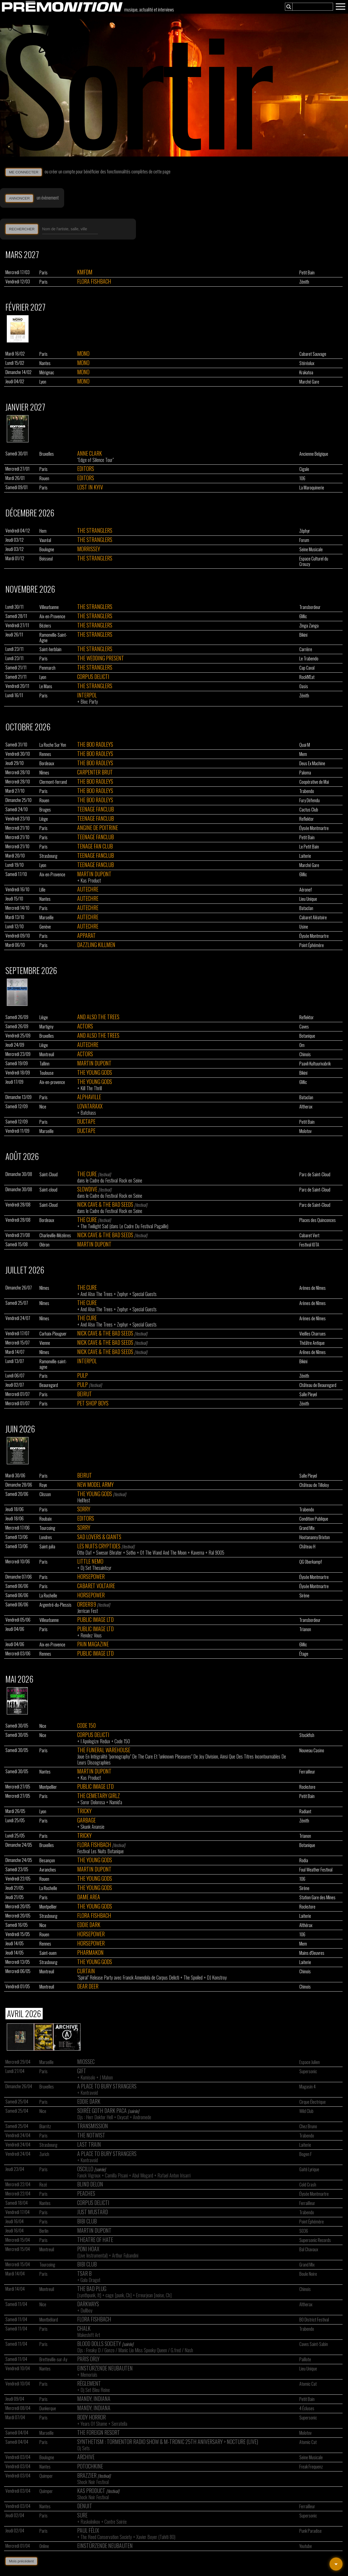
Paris (43, 272)
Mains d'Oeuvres (311, 1953)
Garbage (86, 1820)
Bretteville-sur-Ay (53, 2359)
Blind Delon (90, 2184)
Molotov (305, 1131)
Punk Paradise (310, 2531)
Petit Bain (307, 272)
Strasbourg (48, 856)
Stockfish (306, 1735)
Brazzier (87, 2475)
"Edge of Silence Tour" (95, 459)
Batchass (88, 1112)
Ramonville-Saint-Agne (53, 638)
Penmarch (47, 667)
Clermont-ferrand (53, 782)
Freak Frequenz (311, 2466)
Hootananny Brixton (314, 1537)
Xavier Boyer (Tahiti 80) (155, 2536)
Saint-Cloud (48, 1174)
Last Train (89, 2144)
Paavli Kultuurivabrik (315, 1063)
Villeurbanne (49, 607)
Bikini (303, 635)
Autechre (87, 889)
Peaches (86, 2193)
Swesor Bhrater (109, 1552)
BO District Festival (314, 2319)
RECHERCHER (22, 229)
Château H (307, 1546)
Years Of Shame (93, 2423)
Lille (42, 889)
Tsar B (84, 2273)
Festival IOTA (309, 1244)
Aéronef (305, 889)
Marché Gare (309, 381)
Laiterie (305, 856)
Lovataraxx (89, 1106)
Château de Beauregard (317, 1385)
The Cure (87, 1174)
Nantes (45, 363)
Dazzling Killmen (96, 945)
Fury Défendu (309, 800)
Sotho (131, 1552)
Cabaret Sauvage (312, 354)
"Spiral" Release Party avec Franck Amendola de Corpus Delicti (128, 1977)
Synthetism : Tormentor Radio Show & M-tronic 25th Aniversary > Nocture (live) (167, 2441)
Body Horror (91, 2417)
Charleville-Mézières (55, 1235)
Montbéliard (48, 2319)
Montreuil (46, 1054)
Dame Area (88, 1897)
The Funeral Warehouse (103, 1750)
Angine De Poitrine (97, 827)
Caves (304, 1026)
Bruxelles (46, 454)
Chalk (84, 2328)
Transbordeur (310, 607)
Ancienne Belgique (313, 454)
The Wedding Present (100, 658)
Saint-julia (47, 1546)
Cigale (304, 469)
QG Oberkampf (310, 1561)
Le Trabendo (308, 658)
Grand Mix (307, 1528)
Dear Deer (87, 1986)
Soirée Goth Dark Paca (102, 2110)
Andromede (142, 2117)
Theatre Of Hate (95, 2239)
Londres (45, 1537)
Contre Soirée (115, 2521)
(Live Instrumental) (92, 2255)
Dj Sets (83, 2448)
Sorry (83, 1509)
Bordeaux (46, 763)
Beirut (84, 1394)
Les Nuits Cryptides (98, 1546)
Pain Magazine (93, 1644)
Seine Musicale (311, 549)
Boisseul (46, 558)
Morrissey (88, 549)
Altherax (305, 1106)
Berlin (43, 2231)
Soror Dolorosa (92, 1802)
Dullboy (86, 2310)
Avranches (47, 1869)
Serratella (119, 2423)
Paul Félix (88, 2530)
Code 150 (86, 1725)
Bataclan (306, 908)
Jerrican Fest (87, 1610)
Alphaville (89, 1097)
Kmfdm (84, 272)
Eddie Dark (88, 1924)
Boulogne (46, 549)
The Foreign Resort (98, 2432)
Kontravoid (89, 2092)
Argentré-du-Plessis (55, 1604)
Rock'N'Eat (307, 677)
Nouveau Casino (311, 1750)
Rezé (43, 2184)
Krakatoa (306, 372)
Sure (82, 2515)
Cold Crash (307, 2184)
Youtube (305, 2546)
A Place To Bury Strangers (106, 2086)
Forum (304, 540)
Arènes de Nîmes (312, 1288)
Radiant (305, 1811)
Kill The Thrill (91, 1088)
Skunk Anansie (92, 1826)
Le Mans (45, 686)
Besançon (47, 1860)
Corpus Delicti (93, 676)
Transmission (92, 2126)
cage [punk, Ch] (118, 2295)
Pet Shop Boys (92, 1403)
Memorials (88, 2374)
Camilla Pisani (116, 2175)
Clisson (45, 1494)
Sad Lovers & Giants (99, 1537)
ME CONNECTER (23, 172)
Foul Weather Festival (316, 1869)
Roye (43, 1485)
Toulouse (46, 1073)
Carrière (305, 649)
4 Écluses (306, 2408)
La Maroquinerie (311, 487)
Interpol (87, 695)
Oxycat (123, 2117)
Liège (43, 819)
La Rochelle (48, 1595)
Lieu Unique (308, 899)
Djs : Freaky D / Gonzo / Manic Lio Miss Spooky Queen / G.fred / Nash (135, 2350)
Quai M (304, 745)
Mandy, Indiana (93, 2398)
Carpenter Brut (95, 772)
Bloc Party (89, 701)
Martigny (46, 1026)
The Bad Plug (91, 2288)
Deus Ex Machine (312, 763)
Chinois (305, 1054)
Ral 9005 (216, 1552)
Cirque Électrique (312, 2102)
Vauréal (45, 540)
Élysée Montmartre (314, 828)
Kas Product (90, 880)
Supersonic (308, 2071)
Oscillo (85, 2169)
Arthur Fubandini (125, 2255)
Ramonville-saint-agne (53, 1364)
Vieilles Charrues (312, 1333)
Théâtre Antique (312, 1343)
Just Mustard (92, 2212)
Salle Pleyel (308, 1394)
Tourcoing (47, 1528)
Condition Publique (313, 1518)
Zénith (304, 281)
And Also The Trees (98, 1017)
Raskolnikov (90, 2521)
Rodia (303, 1860)
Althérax (305, 1925)
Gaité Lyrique (309, 2169)
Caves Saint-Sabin (313, 2344)
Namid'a (115, 1802)
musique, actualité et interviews (149, 9)
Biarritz (45, 2126)
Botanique (307, 1036)
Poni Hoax (88, 2249)
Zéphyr (304, 531)
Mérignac (46, 372)
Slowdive (87, 1189)
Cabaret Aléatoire (313, 917)
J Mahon (106, 2077)
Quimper (46, 2476)
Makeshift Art (88, 2334)
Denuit (84, 2506)
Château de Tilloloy (314, 1485)
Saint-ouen (48, 1953)
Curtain (86, 1971)
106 (302, 478)
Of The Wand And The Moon (163, 1552)
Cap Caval (307, 667)
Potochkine (90, 2466)
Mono (83, 353)
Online (44, 2546)
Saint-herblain (50, 649)
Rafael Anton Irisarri (174, 2175)
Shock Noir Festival (93, 2481)
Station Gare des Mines (317, 1897)
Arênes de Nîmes (312, 1352)
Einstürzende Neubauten (105, 2368)
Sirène (304, 1595)
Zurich (44, 2154)
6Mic (303, 616)
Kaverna (197, 1552)
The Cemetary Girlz (98, 1795)
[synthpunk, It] (89, 2295)
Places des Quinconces (317, 1220)
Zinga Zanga (309, 625)
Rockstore (307, 1787)
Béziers (45, 625)
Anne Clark (89, 453)
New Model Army (95, 1484)
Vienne (44, 1343)
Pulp (82, 1375)
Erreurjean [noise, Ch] (154, 2295)
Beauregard (48, 1385)
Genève (45, 926)
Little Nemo (90, 1561)
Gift (81, 2071)
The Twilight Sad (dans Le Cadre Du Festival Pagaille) (124, 1226)
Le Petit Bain (309, 846)
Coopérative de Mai (314, 782)
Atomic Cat (308, 2384)
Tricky (84, 1811)
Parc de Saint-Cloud (314, 1174)
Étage (303, 1653)
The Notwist (91, 2135)
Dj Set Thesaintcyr (95, 1567)
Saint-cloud (48, 1189)
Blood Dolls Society (99, 2343)
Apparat (86, 935)
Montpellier (48, 1787)
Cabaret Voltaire (96, 1586)
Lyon (42, 381)
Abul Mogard (142, 2175)
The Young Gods (94, 1072)
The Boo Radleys (95, 744)
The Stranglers (94, 530)
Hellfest (83, 1500)
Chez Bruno (308, 2126)
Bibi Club (87, 2221)
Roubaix (45, 1518)
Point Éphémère (311, 945)
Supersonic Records (315, 2240)
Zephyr (122, 1293)
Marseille (46, 917)
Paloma (305, 772)
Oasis (303, 686)
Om (301, 1045)
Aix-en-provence (52, 1082)
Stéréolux (306, 363)
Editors (85, 468)
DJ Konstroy (217, 1977)
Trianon (305, 1629)
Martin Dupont (94, 874)
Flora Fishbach (94, 281)
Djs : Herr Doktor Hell (95, 2117)
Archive (86, 2457)
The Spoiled (193, 1977)
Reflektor (306, 819)
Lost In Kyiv (90, 487)
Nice (42, 1106)
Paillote (305, 2359)
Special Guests (144, 1293)
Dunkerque (47, 2408)
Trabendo (306, 791)
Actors (85, 1026)
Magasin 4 (307, 2086)
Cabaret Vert (309, 1235)
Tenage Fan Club (95, 846)
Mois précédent (21, 2561)
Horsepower (91, 1576)
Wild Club (306, 2111)
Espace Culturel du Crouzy (313, 561)
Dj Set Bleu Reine (95, 2389)
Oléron (44, 1244)
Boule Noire (308, 2274)
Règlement (89, 2383)
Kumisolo (87, 2077)
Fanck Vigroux (89, 2175)
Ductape (86, 1121)
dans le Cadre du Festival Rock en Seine (109, 1180)
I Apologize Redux (95, 1741)
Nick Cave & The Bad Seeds (105, 1204)
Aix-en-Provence (52, 616)
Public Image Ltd (95, 1619)
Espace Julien (309, 2062)
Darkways (88, 2304)
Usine (303, 926)
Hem (42, 531)
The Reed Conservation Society (106, 2536)
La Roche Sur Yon (52, 745)
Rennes (45, 754)
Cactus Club (308, 809)
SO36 (303, 2231)
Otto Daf (84, 1552)
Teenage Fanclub (95, 809)
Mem (303, 754)
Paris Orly (88, 2359)
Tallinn (44, 1063)
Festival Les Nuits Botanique (100, 1851)
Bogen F (305, 2154)
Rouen (44, 478)
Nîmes (44, 772)
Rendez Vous (91, 1635)
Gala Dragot (90, 2279)
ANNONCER (19, 198)
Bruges (45, 809)
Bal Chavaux (308, 2249)
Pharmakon (90, 1952)
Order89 (86, 1604)
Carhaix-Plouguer (53, 1333)
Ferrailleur (307, 1771)
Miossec (86, 2061)
